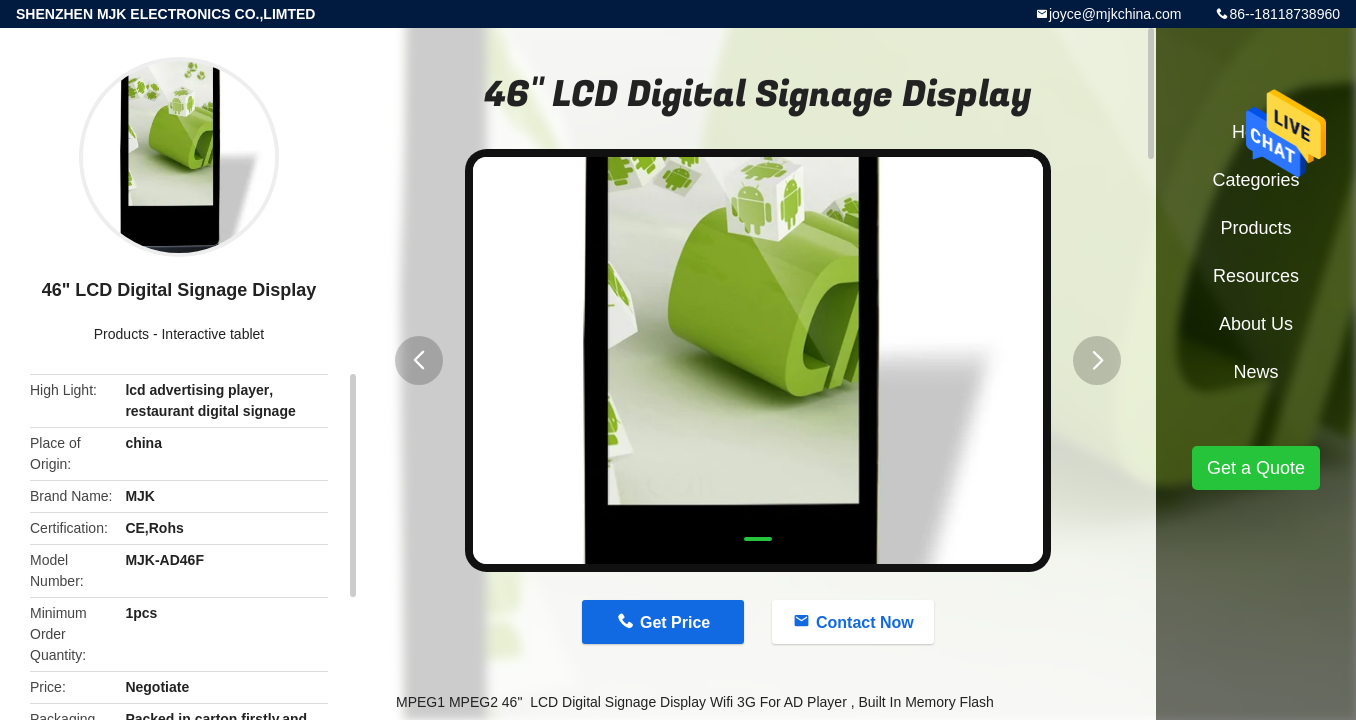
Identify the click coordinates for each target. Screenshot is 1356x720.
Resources (1256, 276)
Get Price (675, 622)
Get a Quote (1256, 468)
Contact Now (865, 622)
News (1255, 372)
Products (121, 334)
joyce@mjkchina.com (1115, 14)
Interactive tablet (212, 334)
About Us (1256, 324)
